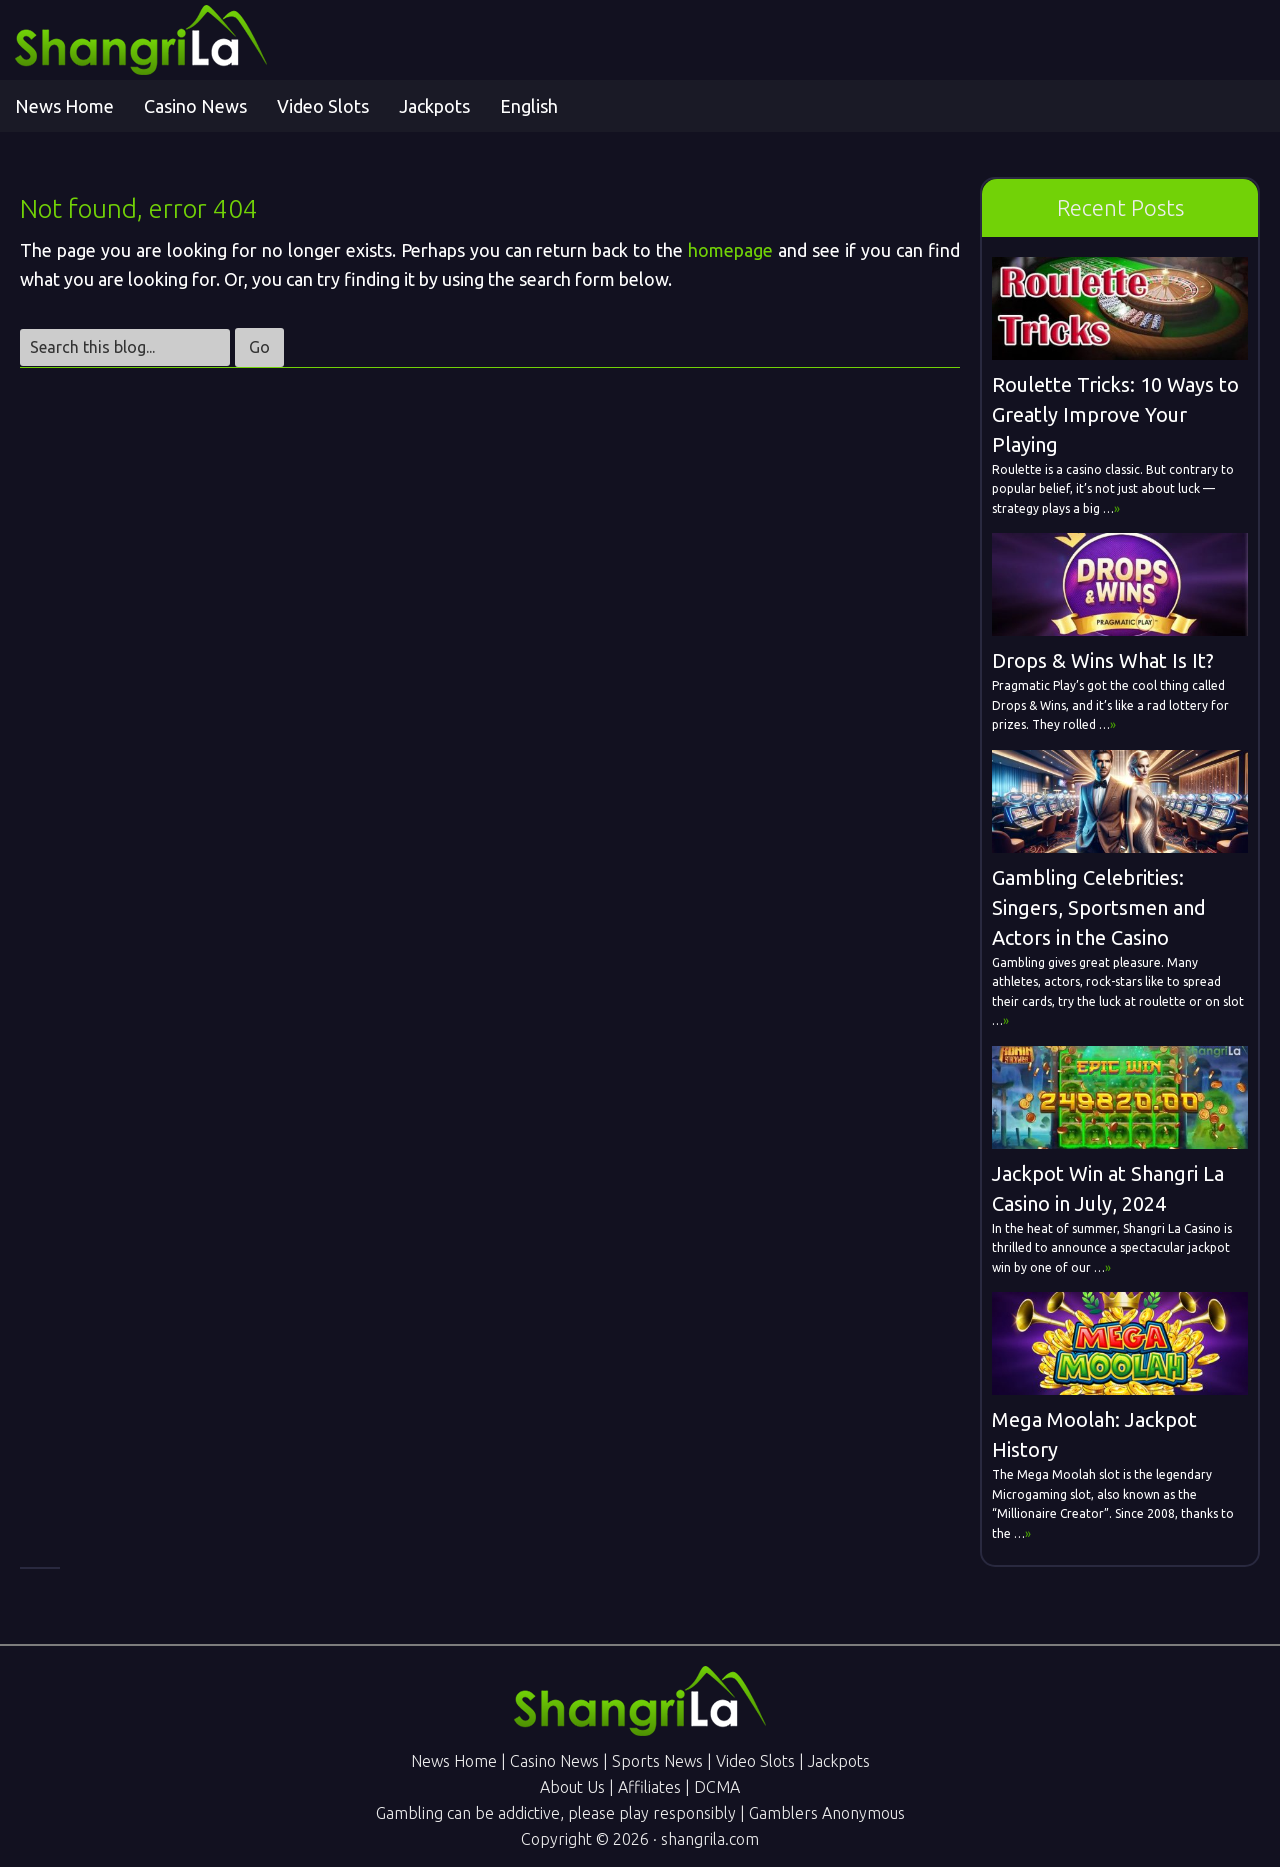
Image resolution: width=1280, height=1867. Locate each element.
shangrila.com (710, 1839)
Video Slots (755, 1761)
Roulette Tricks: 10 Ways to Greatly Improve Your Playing (1115, 414)
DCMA (717, 1787)
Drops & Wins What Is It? (1103, 660)
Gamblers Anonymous (827, 1813)
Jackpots (839, 1761)
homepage (730, 250)
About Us (572, 1787)
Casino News (554, 1761)
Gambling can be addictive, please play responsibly (556, 1813)
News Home (454, 1761)
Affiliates (649, 1787)
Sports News (657, 1761)
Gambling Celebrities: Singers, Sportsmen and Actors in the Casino (1099, 907)
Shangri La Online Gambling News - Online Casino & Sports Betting (195, 40)
